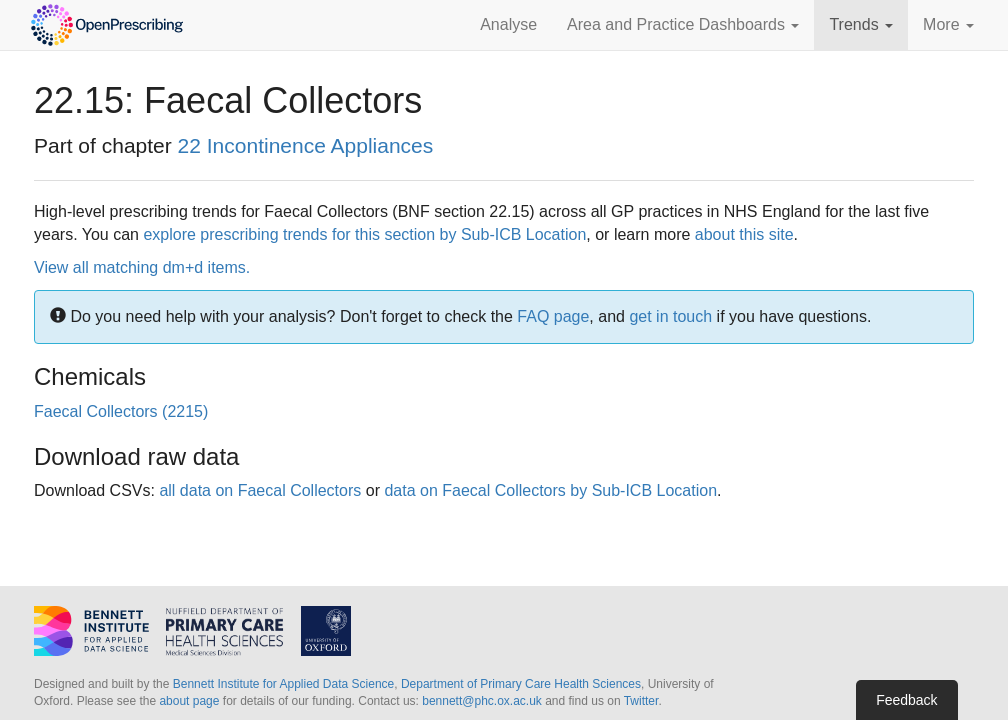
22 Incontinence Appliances (306, 145)
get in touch (670, 316)
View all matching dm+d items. (142, 267)
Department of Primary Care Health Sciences (521, 684)
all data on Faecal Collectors (260, 490)
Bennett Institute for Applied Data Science (283, 684)
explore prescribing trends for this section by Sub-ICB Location (364, 234)
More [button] (948, 24)
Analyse (508, 24)
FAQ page (553, 316)
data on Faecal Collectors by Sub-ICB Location (550, 490)
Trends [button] (861, 24)
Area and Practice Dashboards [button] (683, 24)
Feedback (906, 700)
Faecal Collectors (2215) (121, 411)
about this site (744, 234)
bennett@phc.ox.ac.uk (482, 701)
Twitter (641, 701)
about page (189, 701)
